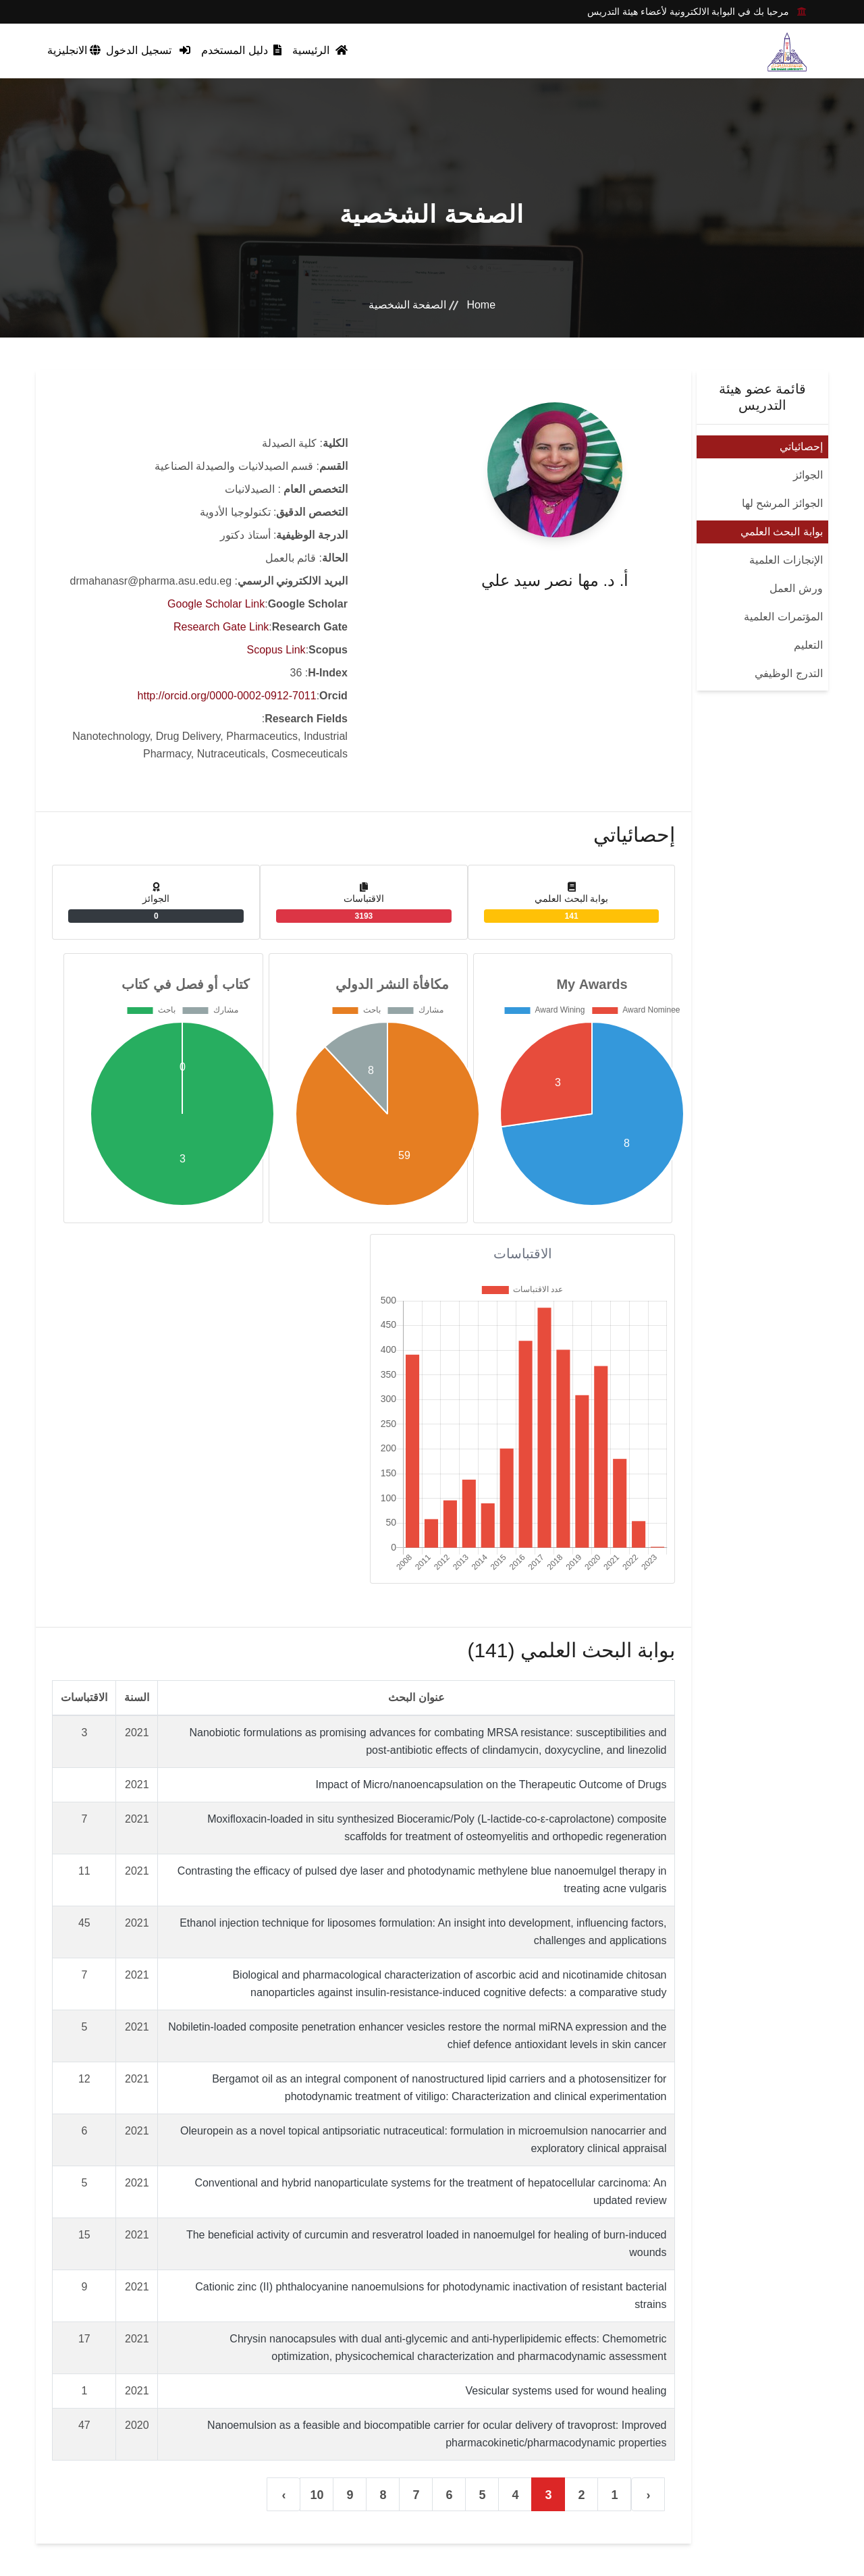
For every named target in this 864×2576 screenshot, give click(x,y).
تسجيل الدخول (148, 50)
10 (316, 2495)
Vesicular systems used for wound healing (566, 2390)
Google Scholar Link (216, 604)
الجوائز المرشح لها (782, 503)
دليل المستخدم (241, 50)
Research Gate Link (221, 627)
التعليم (808, 645)
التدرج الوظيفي (788, 673)
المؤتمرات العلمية (783, 616)
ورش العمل (796, 588)
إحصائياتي (801, 446)
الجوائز (808, 475)
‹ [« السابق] (648, 2495)
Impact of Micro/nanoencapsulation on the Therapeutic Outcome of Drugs (490, 1784)
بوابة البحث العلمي (781, 531)
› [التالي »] (283, 2495)
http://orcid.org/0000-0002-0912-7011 (227, 695)
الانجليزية (74, 50)
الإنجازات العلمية (785, 560)
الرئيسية (319, 50)
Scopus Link (275, 649)
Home (480, 305)
